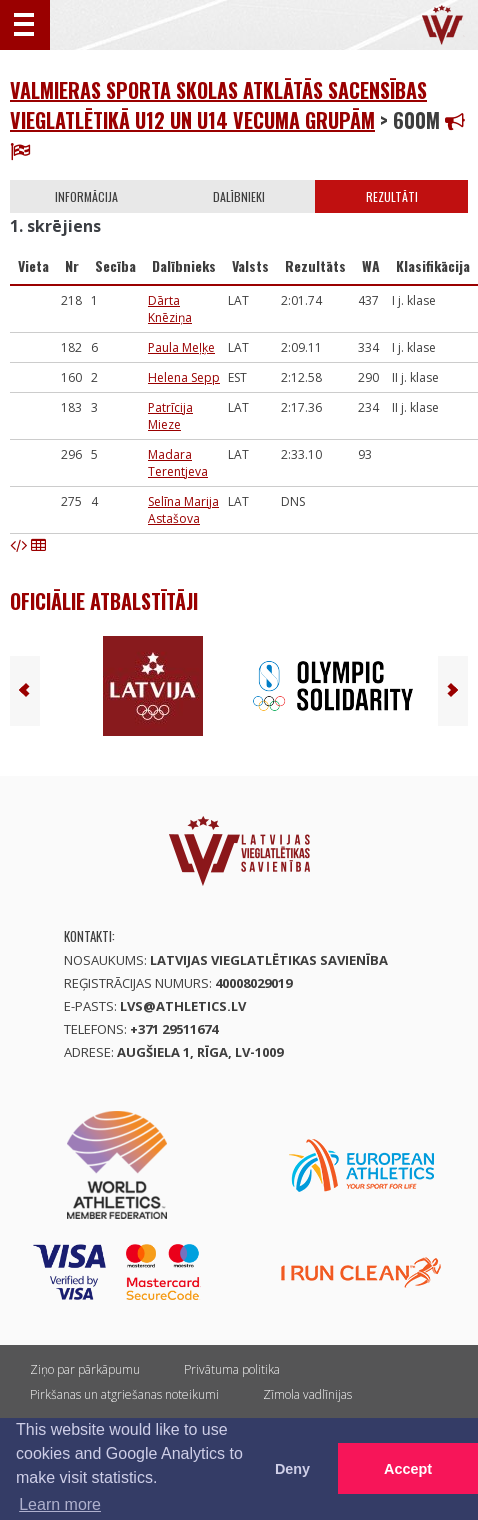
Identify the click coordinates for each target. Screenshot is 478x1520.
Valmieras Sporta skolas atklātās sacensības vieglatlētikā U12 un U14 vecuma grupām (218, 105)
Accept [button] (408, 1469)
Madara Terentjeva (178, 463)
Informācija (86, 196)
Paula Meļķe (181, 347)
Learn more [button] (60, 1504)
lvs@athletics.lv (183, 1006)
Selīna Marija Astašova (183, 510)
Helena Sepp (184, 377)
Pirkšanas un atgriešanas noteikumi (124, 1394)
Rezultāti (392, 196)
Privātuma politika (232, 1369)
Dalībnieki (239, 196)
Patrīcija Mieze (170, 416)
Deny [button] (292, 1469)
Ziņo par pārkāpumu (85, 1369)
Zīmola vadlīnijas (307, 1394)
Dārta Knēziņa (170, 309)
